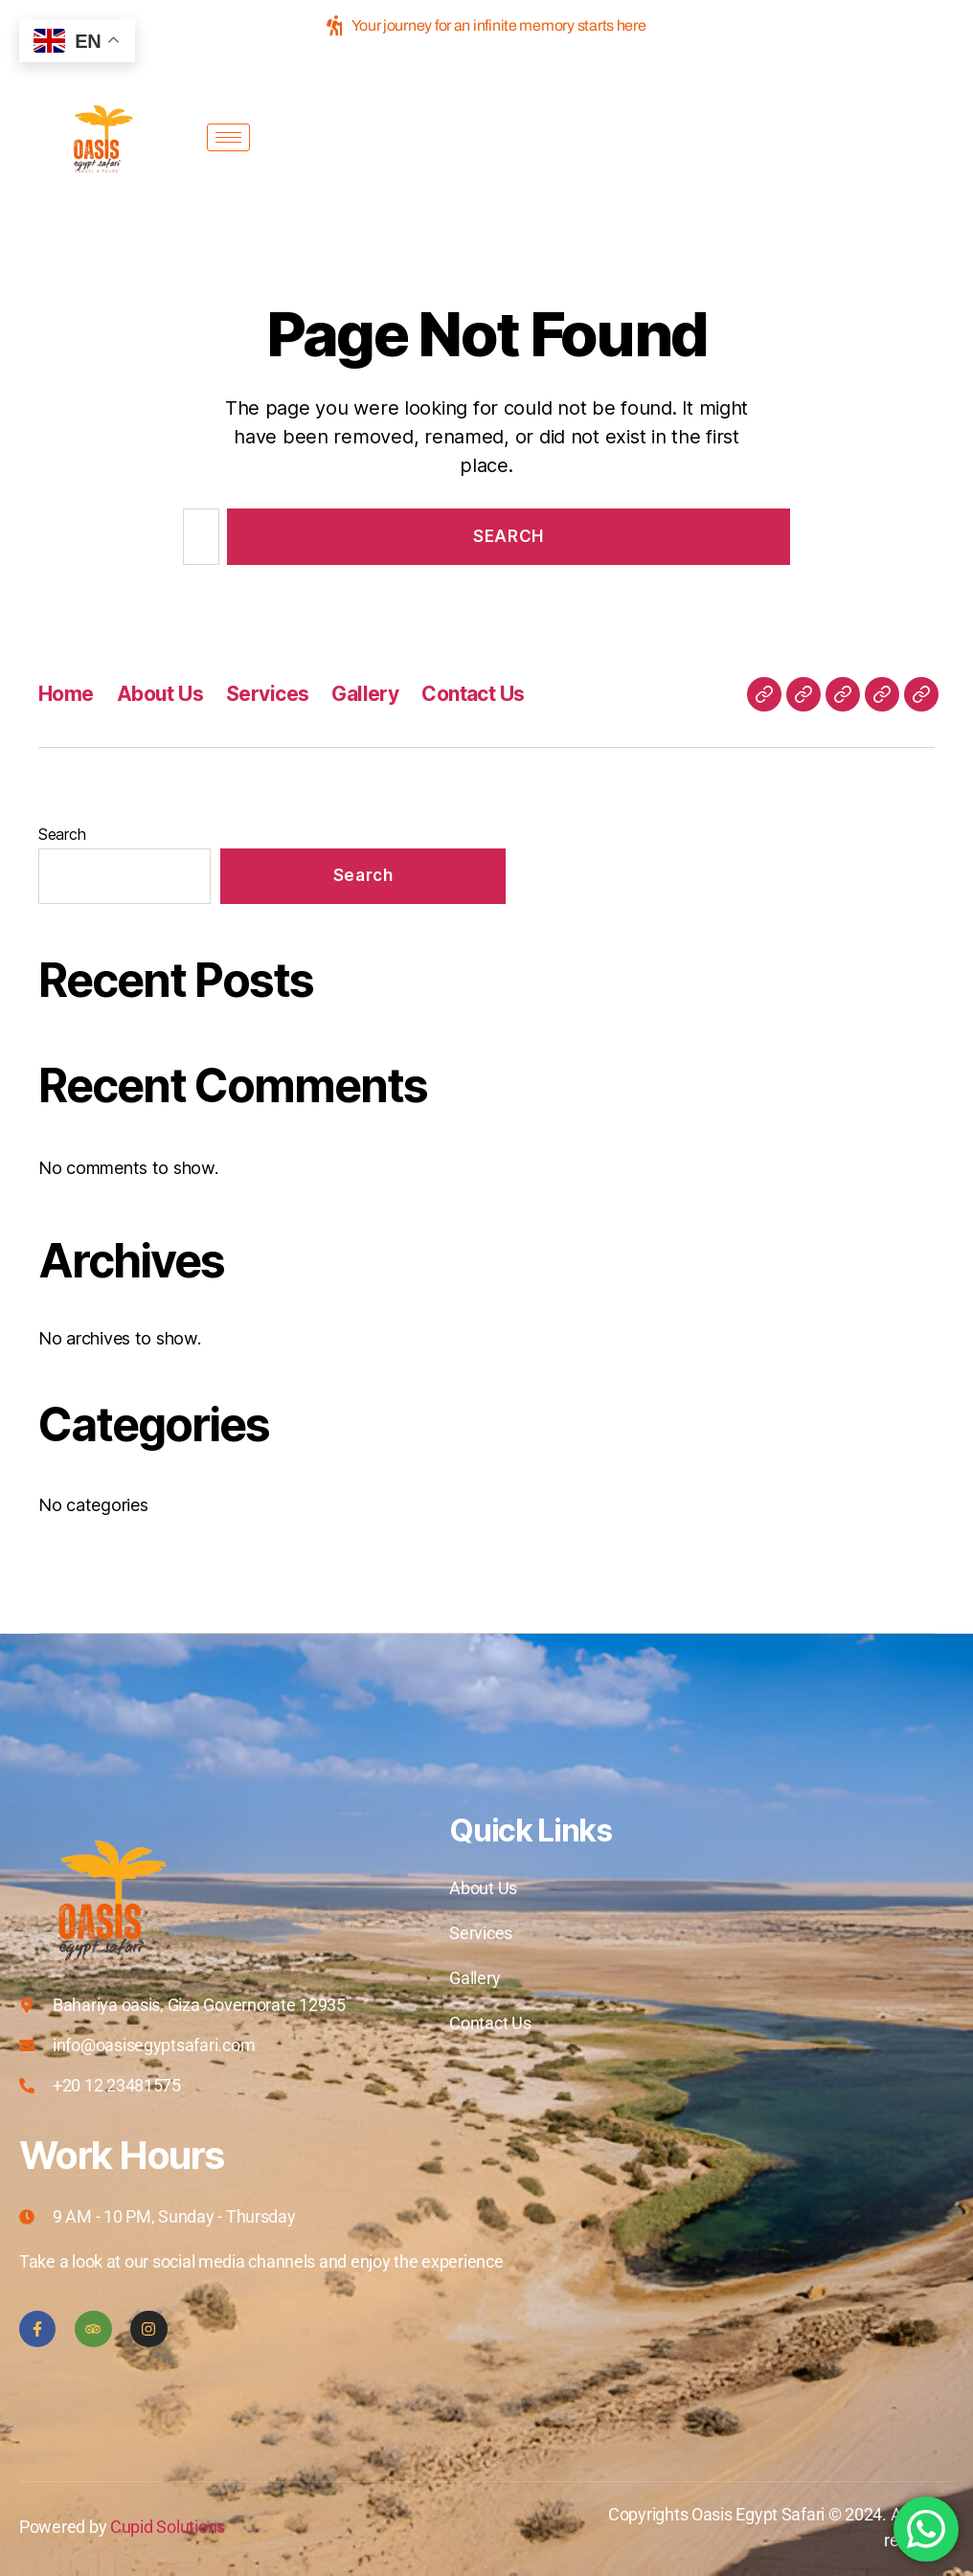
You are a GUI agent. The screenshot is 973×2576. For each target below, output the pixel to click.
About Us (160, 694)
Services (267, 694)
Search (61, 834)
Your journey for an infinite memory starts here (486, 25)
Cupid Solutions (167, 2527)
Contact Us (472, 694)
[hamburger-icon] (228, 137)
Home (66, 694)
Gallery (364, 694)
